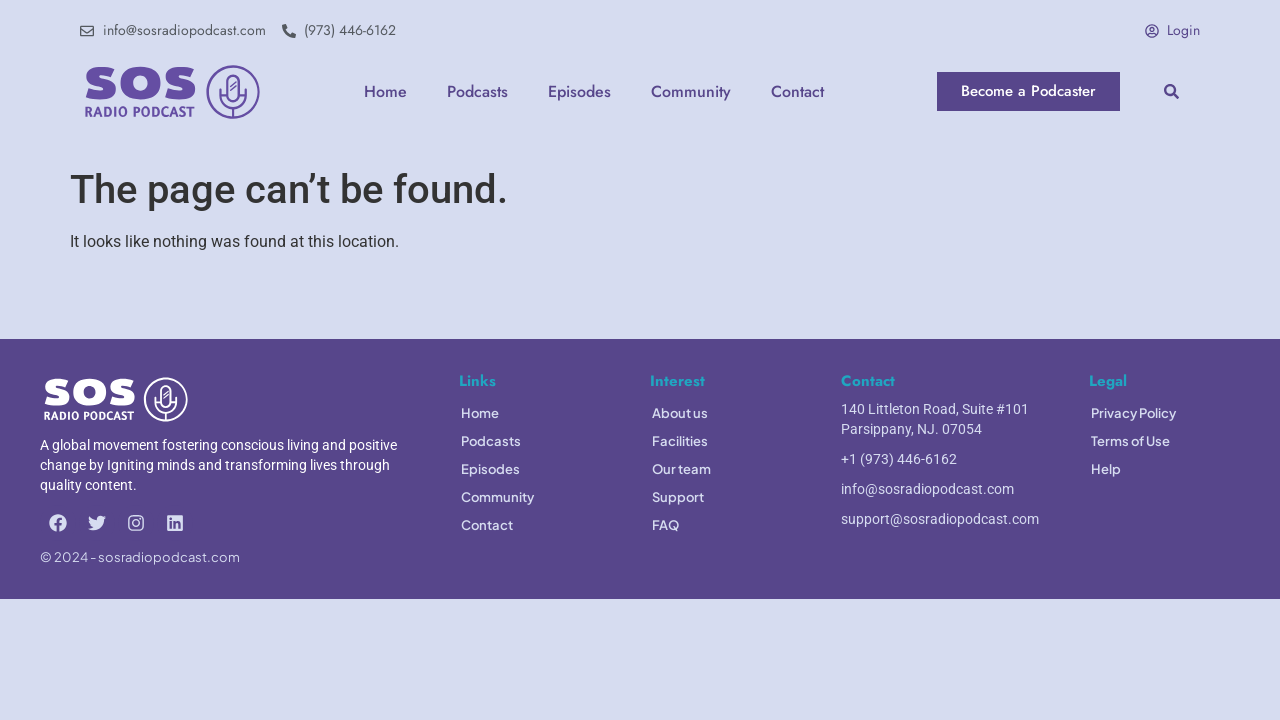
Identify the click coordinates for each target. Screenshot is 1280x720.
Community (691, 91)
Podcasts (477, 91)
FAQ (665, 525)
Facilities (680, 441)
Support (678, 497)
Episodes (579, 91)
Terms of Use (1130, 441)
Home (385, 91)
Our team (681, 469)
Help (1106, 469)
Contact (797, 91)
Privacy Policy (1133, 413)
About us (680, 413)
